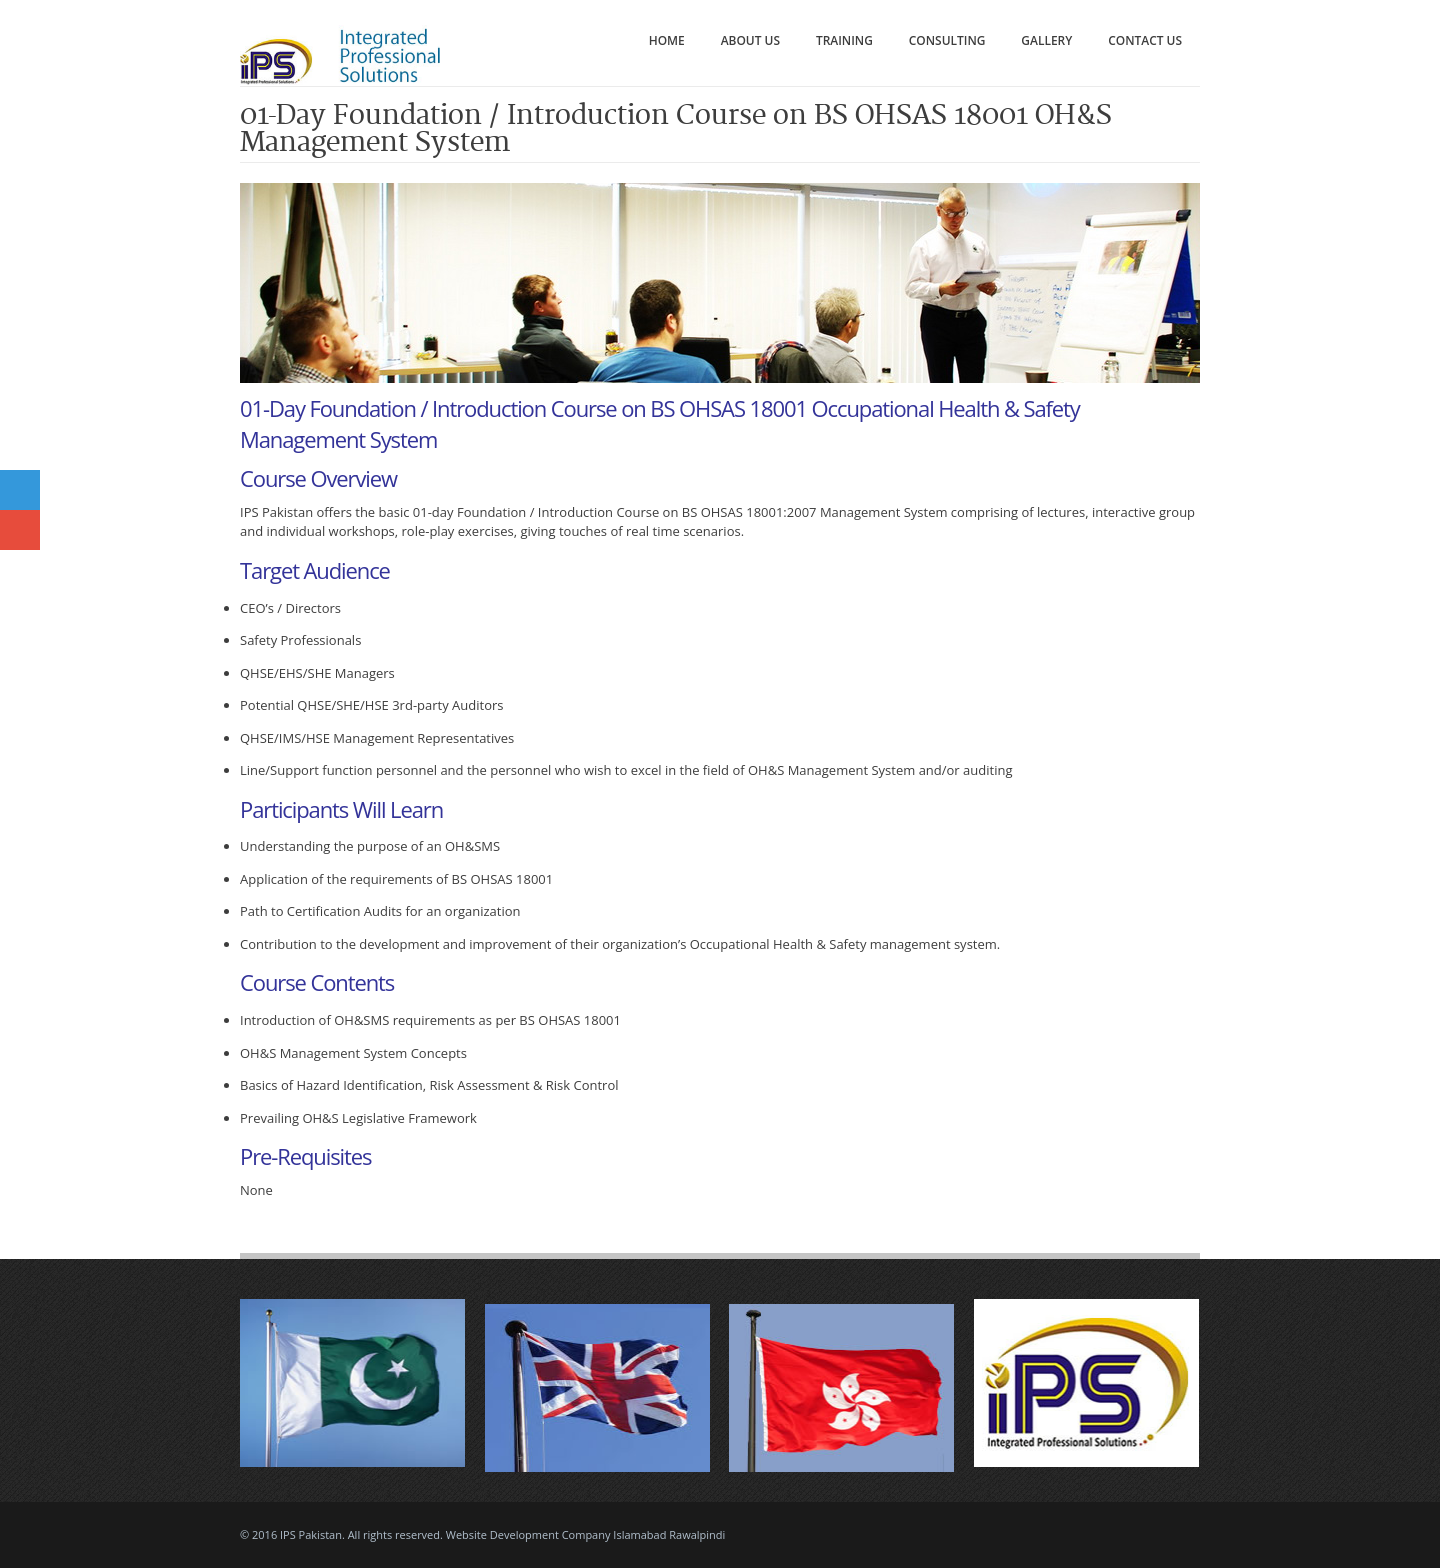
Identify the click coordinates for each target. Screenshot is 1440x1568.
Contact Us (1145, 40)
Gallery (1046, 40)
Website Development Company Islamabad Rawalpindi (586, 1534)
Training (844, 40)
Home (667, 40)
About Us (750, 40)
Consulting (947, 40)
